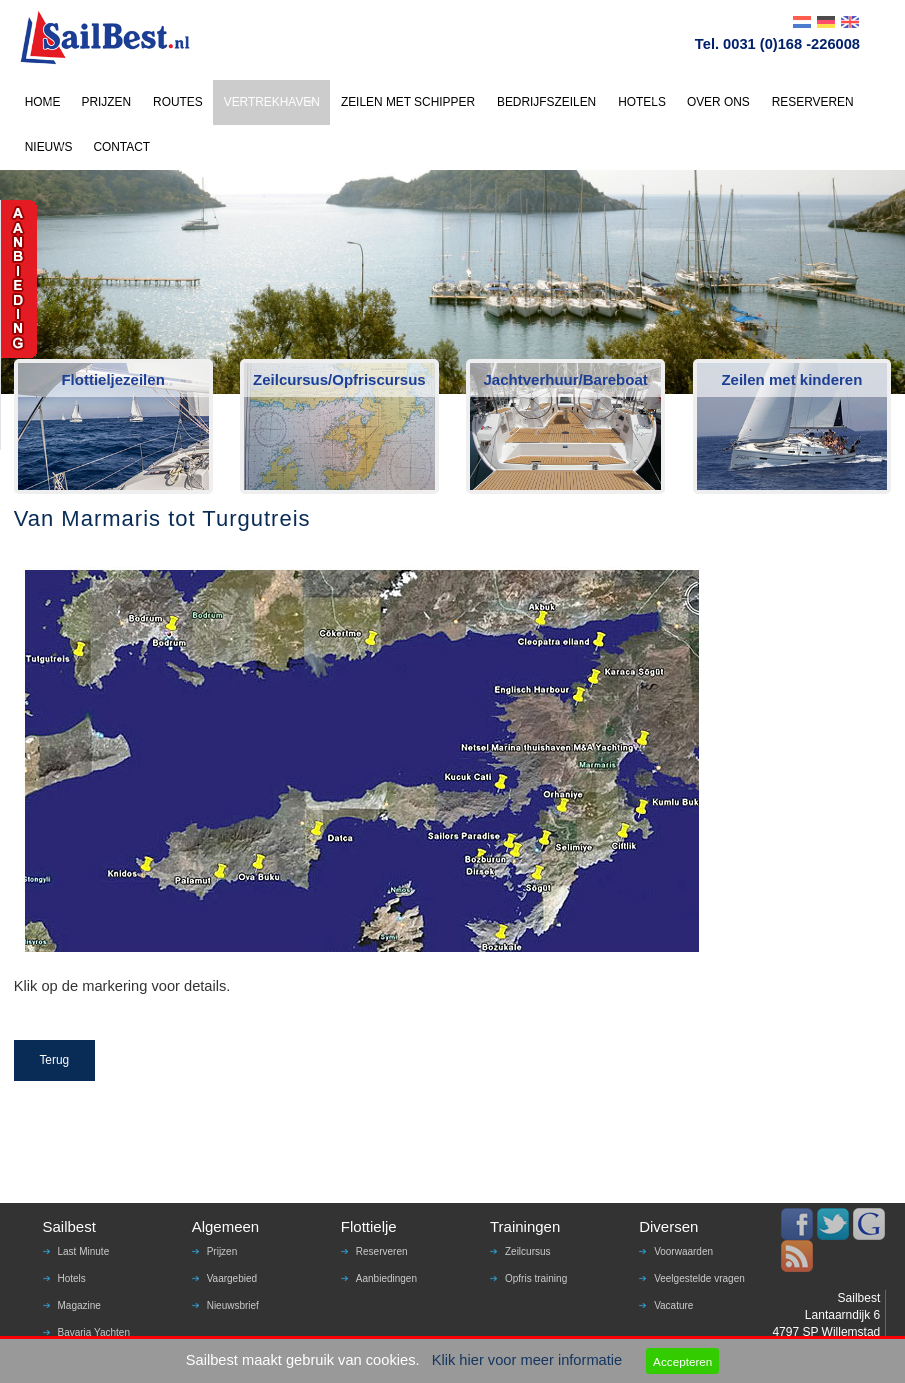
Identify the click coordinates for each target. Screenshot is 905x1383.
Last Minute (84, 1251)
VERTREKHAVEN (272, 102)
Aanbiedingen (386, 1278)
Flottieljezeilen (112, 379)
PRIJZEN (106, 102)
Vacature (673, 1305)
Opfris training (536, 1278)
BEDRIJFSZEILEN (546, 102)
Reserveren (382, 1251)
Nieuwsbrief (233, 1305)
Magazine (79, 1305)
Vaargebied (232, 1278)
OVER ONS (718, 102)
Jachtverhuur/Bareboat (566, 379)
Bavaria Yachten (94, 1332)
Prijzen (222, 1251)
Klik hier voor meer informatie (527, 1360)
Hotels (72, 1278)
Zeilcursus (528, 1251)
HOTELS (642, 102)
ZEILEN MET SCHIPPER (408, 102)
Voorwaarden (683, 1251)
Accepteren (682, 1361)
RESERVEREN (813, 102)
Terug (54, 1060)
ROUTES (178, 102)
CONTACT (121, 147)
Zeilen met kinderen (791, 379)
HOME (43, 102)
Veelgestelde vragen (699, 1278)
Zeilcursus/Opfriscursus (339, 379)
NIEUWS (49, 147)
